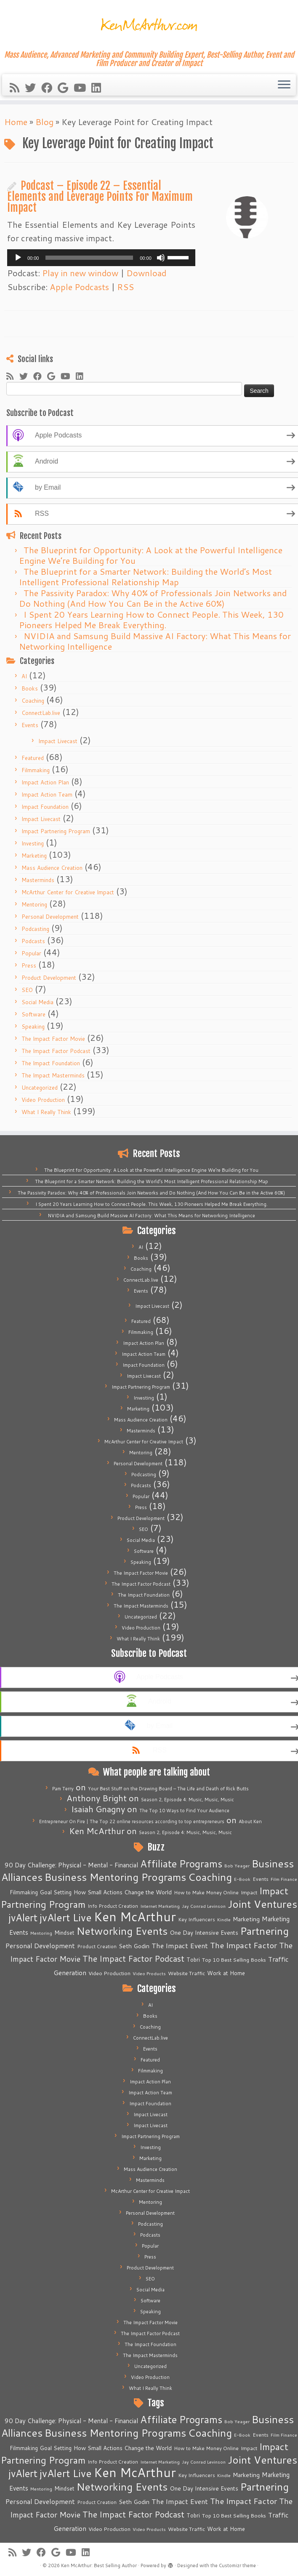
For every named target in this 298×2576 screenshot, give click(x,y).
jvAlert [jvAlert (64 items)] (22, 1917)
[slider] (89, 258)
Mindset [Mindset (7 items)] (64, 1932)
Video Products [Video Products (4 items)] (149, 1973)
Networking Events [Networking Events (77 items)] (122, 1930)
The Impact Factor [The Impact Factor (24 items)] (243, 1945)
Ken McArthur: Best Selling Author (99, 2565)
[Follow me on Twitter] (33, 87)
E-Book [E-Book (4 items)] (242, 1879)
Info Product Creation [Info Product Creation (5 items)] (113, 1905)
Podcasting (35, 929)
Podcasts (33, 941)
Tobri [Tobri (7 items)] (193, 1959)
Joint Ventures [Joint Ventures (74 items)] (262, 1903)
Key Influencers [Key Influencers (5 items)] (196, 1919)
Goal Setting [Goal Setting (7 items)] (56, 1892)
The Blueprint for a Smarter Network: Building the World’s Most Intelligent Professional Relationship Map (145, 576)
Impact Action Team (46, 794)
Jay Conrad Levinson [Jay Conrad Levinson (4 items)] (204, 1906)
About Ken (250, 1821)
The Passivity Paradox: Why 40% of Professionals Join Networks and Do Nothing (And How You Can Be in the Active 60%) (153, 598)
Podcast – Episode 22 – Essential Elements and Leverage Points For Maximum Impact (100, 196)
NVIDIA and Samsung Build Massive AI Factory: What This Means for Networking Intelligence (155, 641)
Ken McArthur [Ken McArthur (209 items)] (135, 1916)
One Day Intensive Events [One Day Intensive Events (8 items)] (204, 1932)
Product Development (48, 977)
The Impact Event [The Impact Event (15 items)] (180, 1945)
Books (29, 688)
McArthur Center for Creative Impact (67, 892)
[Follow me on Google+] (66, 87)
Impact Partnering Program (55, 831)
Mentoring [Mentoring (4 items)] (41, 1933)
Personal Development (50, 916)
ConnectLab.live (40, 713)
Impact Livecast (57, 741)
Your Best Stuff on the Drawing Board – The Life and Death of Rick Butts (168, 1788)
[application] (101, 257)
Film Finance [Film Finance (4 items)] (284, 1879)
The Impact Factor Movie (53, 1039)
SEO (27, 990)
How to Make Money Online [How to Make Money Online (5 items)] (206, 1892)
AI (24, 676)
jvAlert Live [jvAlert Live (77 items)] (66, 1917)
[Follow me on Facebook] (49, 87)
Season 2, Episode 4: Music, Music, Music (187, 1799)
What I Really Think (46, 1112)
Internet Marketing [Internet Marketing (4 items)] (160, 1906)
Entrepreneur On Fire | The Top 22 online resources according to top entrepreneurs (131, 1821)
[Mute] (161, 257)
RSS (125, 287)
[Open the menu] (284, 85)
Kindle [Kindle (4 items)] (224, 1919)
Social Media (37, 1002)
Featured (32, 758)
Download (146, 273)
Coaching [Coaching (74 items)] (210, 1876)
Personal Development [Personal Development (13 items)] (40, 1945)
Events (29, 725)
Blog (44, 122)
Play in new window (80, 273)
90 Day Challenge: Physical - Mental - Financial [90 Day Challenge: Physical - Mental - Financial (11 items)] (71, 1865)
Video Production (43, 1100)
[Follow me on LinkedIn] (98, 87)
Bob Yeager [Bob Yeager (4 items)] (237, 1865)
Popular (31, 953)
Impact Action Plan (45, 782)
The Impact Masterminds (53, 1075)
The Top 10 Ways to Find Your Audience (184, 1810)
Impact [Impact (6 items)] (249, 1892)
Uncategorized (39, 1087)
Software (33, 1014)
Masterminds (37, 880)
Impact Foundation (45, 807)
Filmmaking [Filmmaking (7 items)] (24, 1892)
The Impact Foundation (50, 1063)
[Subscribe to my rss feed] (17, 87)
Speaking (33, 1026)
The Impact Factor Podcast (55, 1051)
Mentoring (34, 904)
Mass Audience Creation (51, 868)
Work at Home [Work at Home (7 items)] (226, 1973)
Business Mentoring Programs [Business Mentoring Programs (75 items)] (115, 1876)
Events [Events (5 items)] (261, 1879)
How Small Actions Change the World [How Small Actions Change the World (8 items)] (123, 1892)
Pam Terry (63, 1788)
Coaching (32, 700)
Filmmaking (35, 770)
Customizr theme (237, 2565)
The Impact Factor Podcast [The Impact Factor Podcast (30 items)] (133, 1958)
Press (28, 965)
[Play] (18, 257)
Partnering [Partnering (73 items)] (264, 1931)
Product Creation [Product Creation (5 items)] (97, 1946)
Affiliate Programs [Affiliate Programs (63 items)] (181, 1863)
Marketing (34, 855)
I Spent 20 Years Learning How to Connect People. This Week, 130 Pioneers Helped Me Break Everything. (151, 619)
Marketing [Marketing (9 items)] (246, 1919)
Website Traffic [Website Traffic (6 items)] (186, 1973)
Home (15, 122)
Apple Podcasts (79, 287)
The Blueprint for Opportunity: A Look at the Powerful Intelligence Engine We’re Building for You (150, 555)
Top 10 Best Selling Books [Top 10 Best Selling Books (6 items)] (234, 1959)
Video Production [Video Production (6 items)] (109, 1973)
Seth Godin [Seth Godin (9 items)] (134, 1946)
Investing (32, 843)
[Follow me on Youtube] (82, 87)
